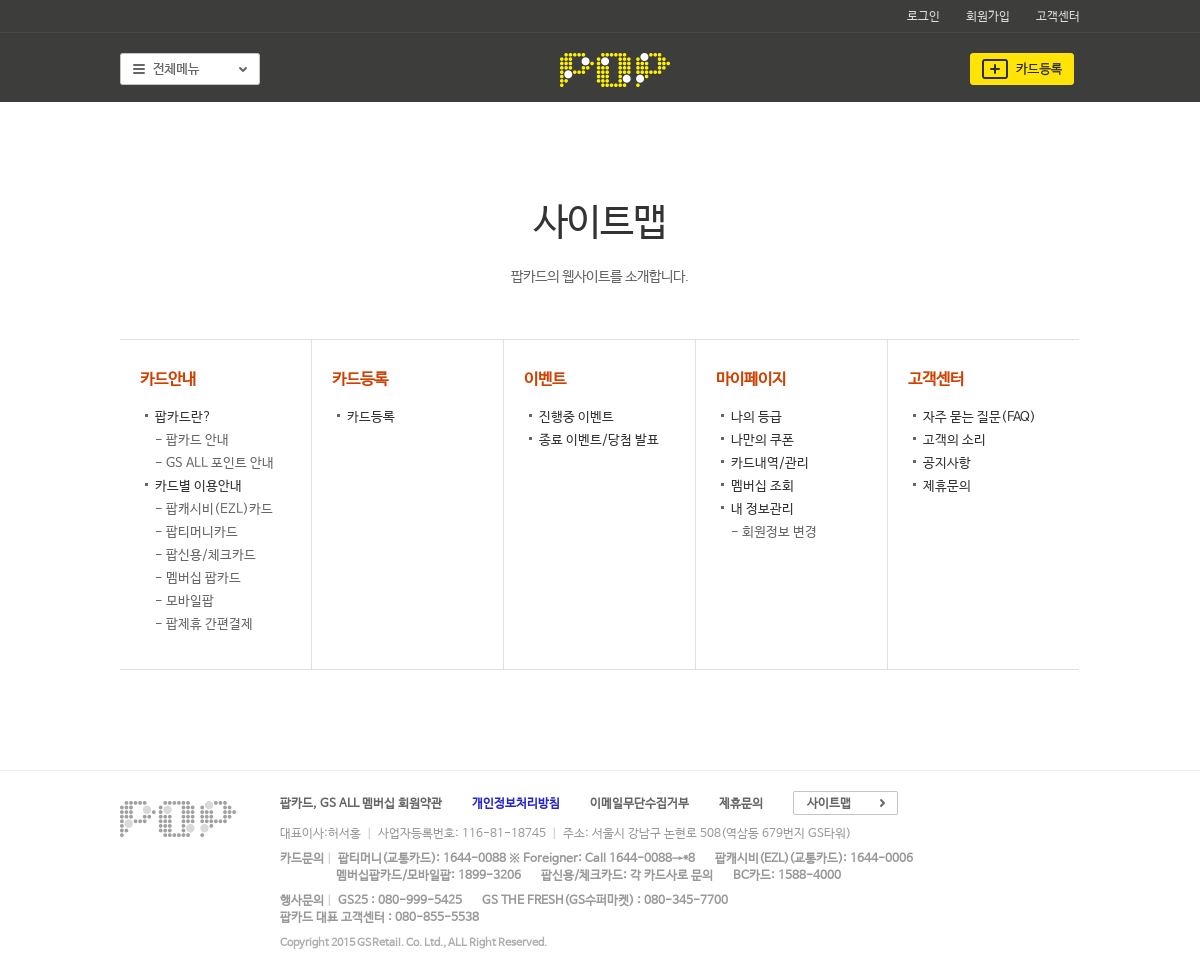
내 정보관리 (762, 509)
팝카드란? (183, 417)
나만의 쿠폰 (762, 440)
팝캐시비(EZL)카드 (219, 509)
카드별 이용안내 (198, 486)
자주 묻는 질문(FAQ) (979, 417)
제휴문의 (947, 486)
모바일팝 (190, 601)
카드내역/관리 (770, 463)
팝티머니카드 (202, 532)
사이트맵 (829, 804)
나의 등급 (756, 417)
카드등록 (371, 417)
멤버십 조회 (762, 486)
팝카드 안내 (197, 440)
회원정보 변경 (779, 532)
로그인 (923, 17)
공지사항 (947, 463)
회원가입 (988, 17)
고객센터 (1058, 17)
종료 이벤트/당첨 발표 (599, 440)
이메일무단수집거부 (639, 804)
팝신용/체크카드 (211, 555)
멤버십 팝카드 (203, 578)
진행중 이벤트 (576, 417)
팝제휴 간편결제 (209, 624)
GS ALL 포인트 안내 (220, 463)
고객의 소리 (954, 440)
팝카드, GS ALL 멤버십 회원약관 (361, 804)
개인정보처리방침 (516, 804)
